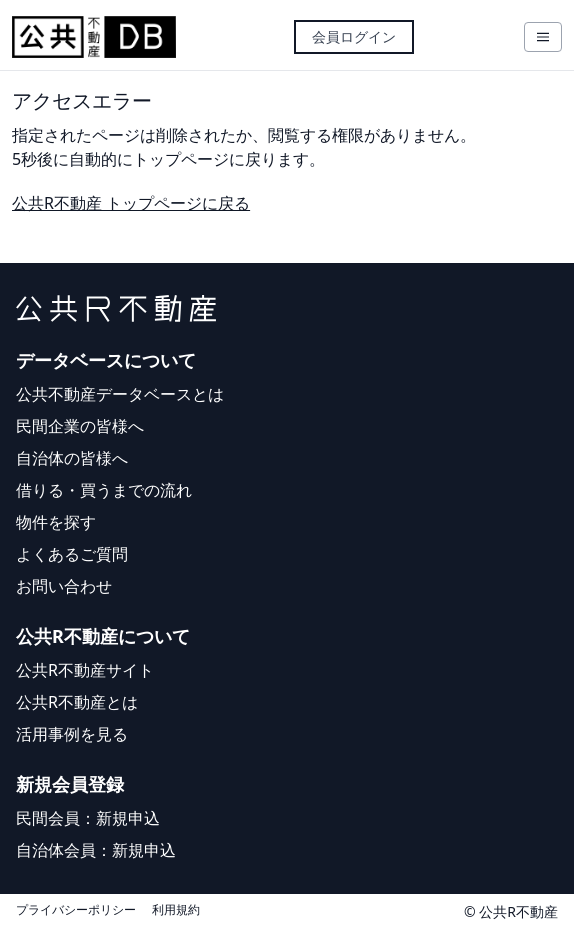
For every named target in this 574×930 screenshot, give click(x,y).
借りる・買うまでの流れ (104, 490)
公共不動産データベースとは (120, 394)
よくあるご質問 (72, 554)
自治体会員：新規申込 (96, 850)
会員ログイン (354, 36)
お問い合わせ (64, 586)
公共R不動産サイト (85, 670)
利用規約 (176, 910)
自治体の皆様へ (72, 458)
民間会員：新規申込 (88, 818)
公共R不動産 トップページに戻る (131, 203)
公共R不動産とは (77, 702)
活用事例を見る (72, 734)
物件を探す (56, 522)
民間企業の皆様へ (80, 426)
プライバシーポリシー (76, 910)
